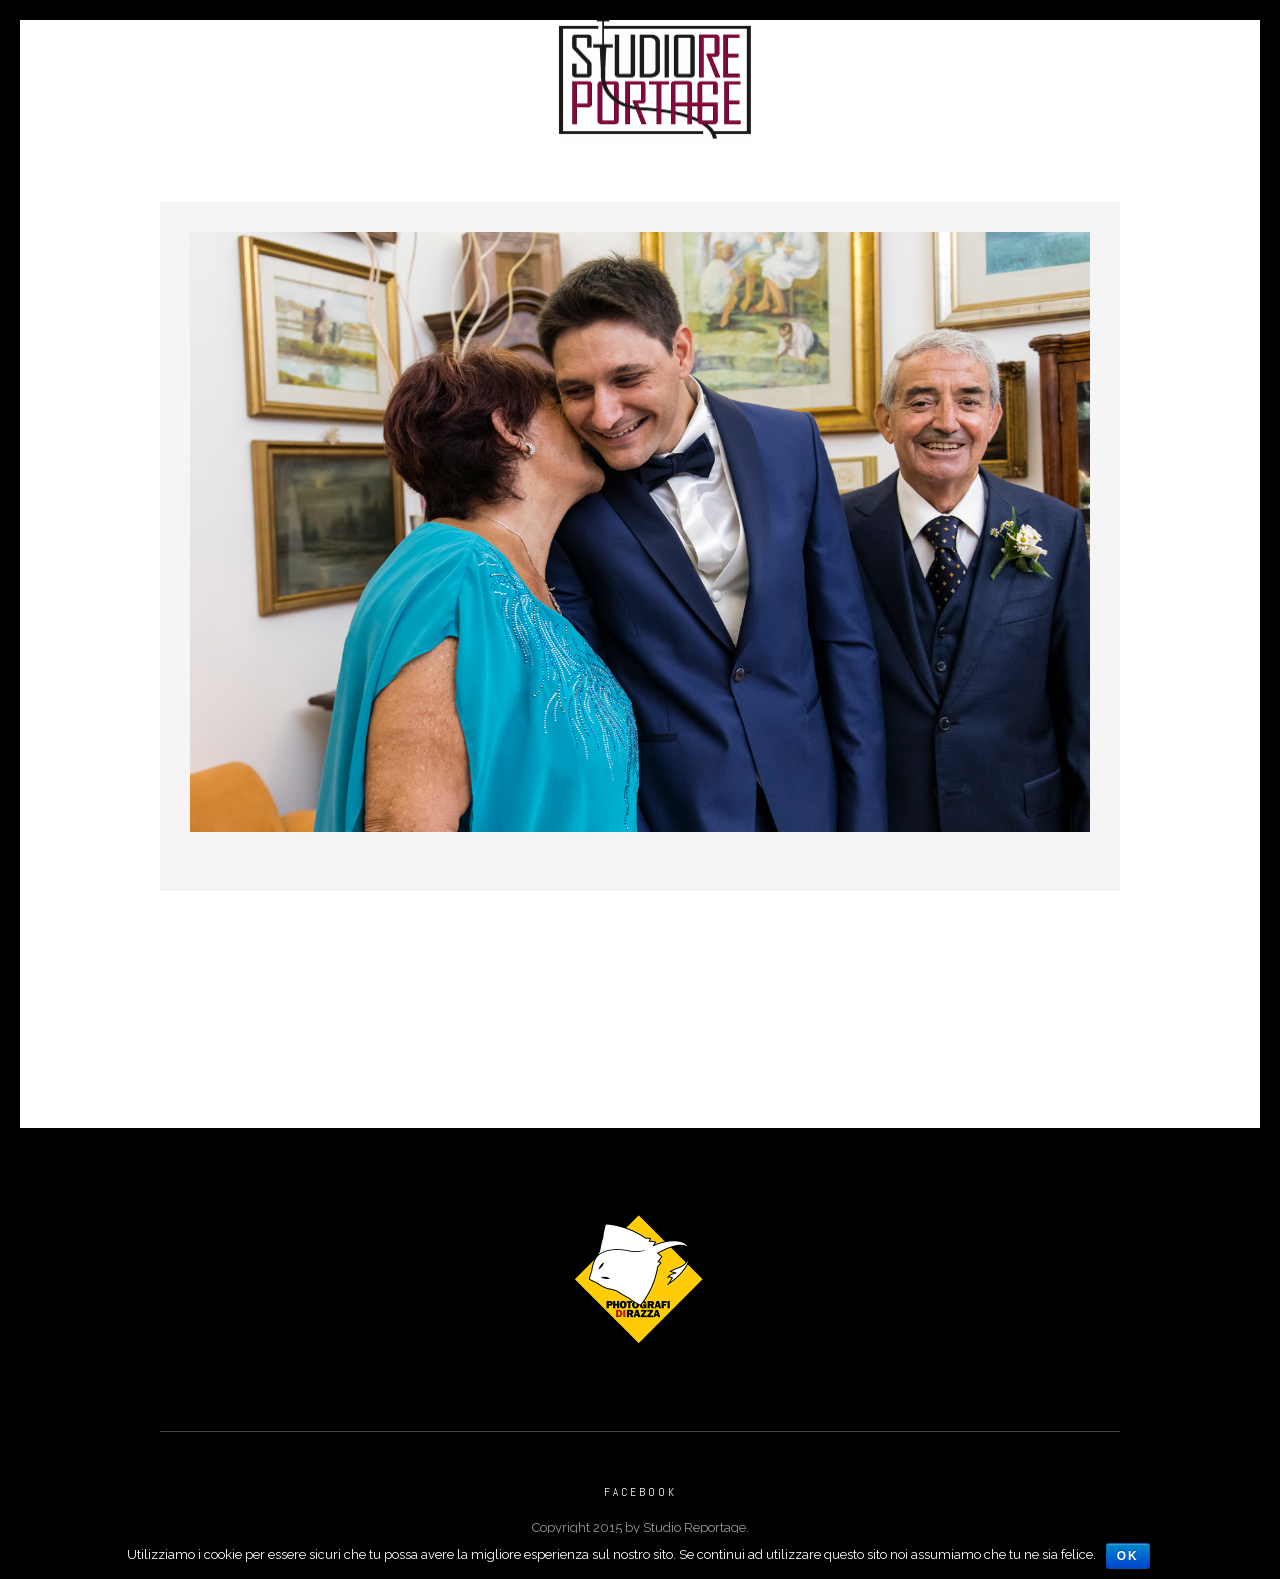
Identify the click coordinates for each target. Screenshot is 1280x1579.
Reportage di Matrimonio (411, 74)
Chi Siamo (837, 74)
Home (134, 74)
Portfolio (232, 74)
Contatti (946, 74)
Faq (1029, 74)
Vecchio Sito (1130, 74)
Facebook (640, 1492)
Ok (1128, 1556)
